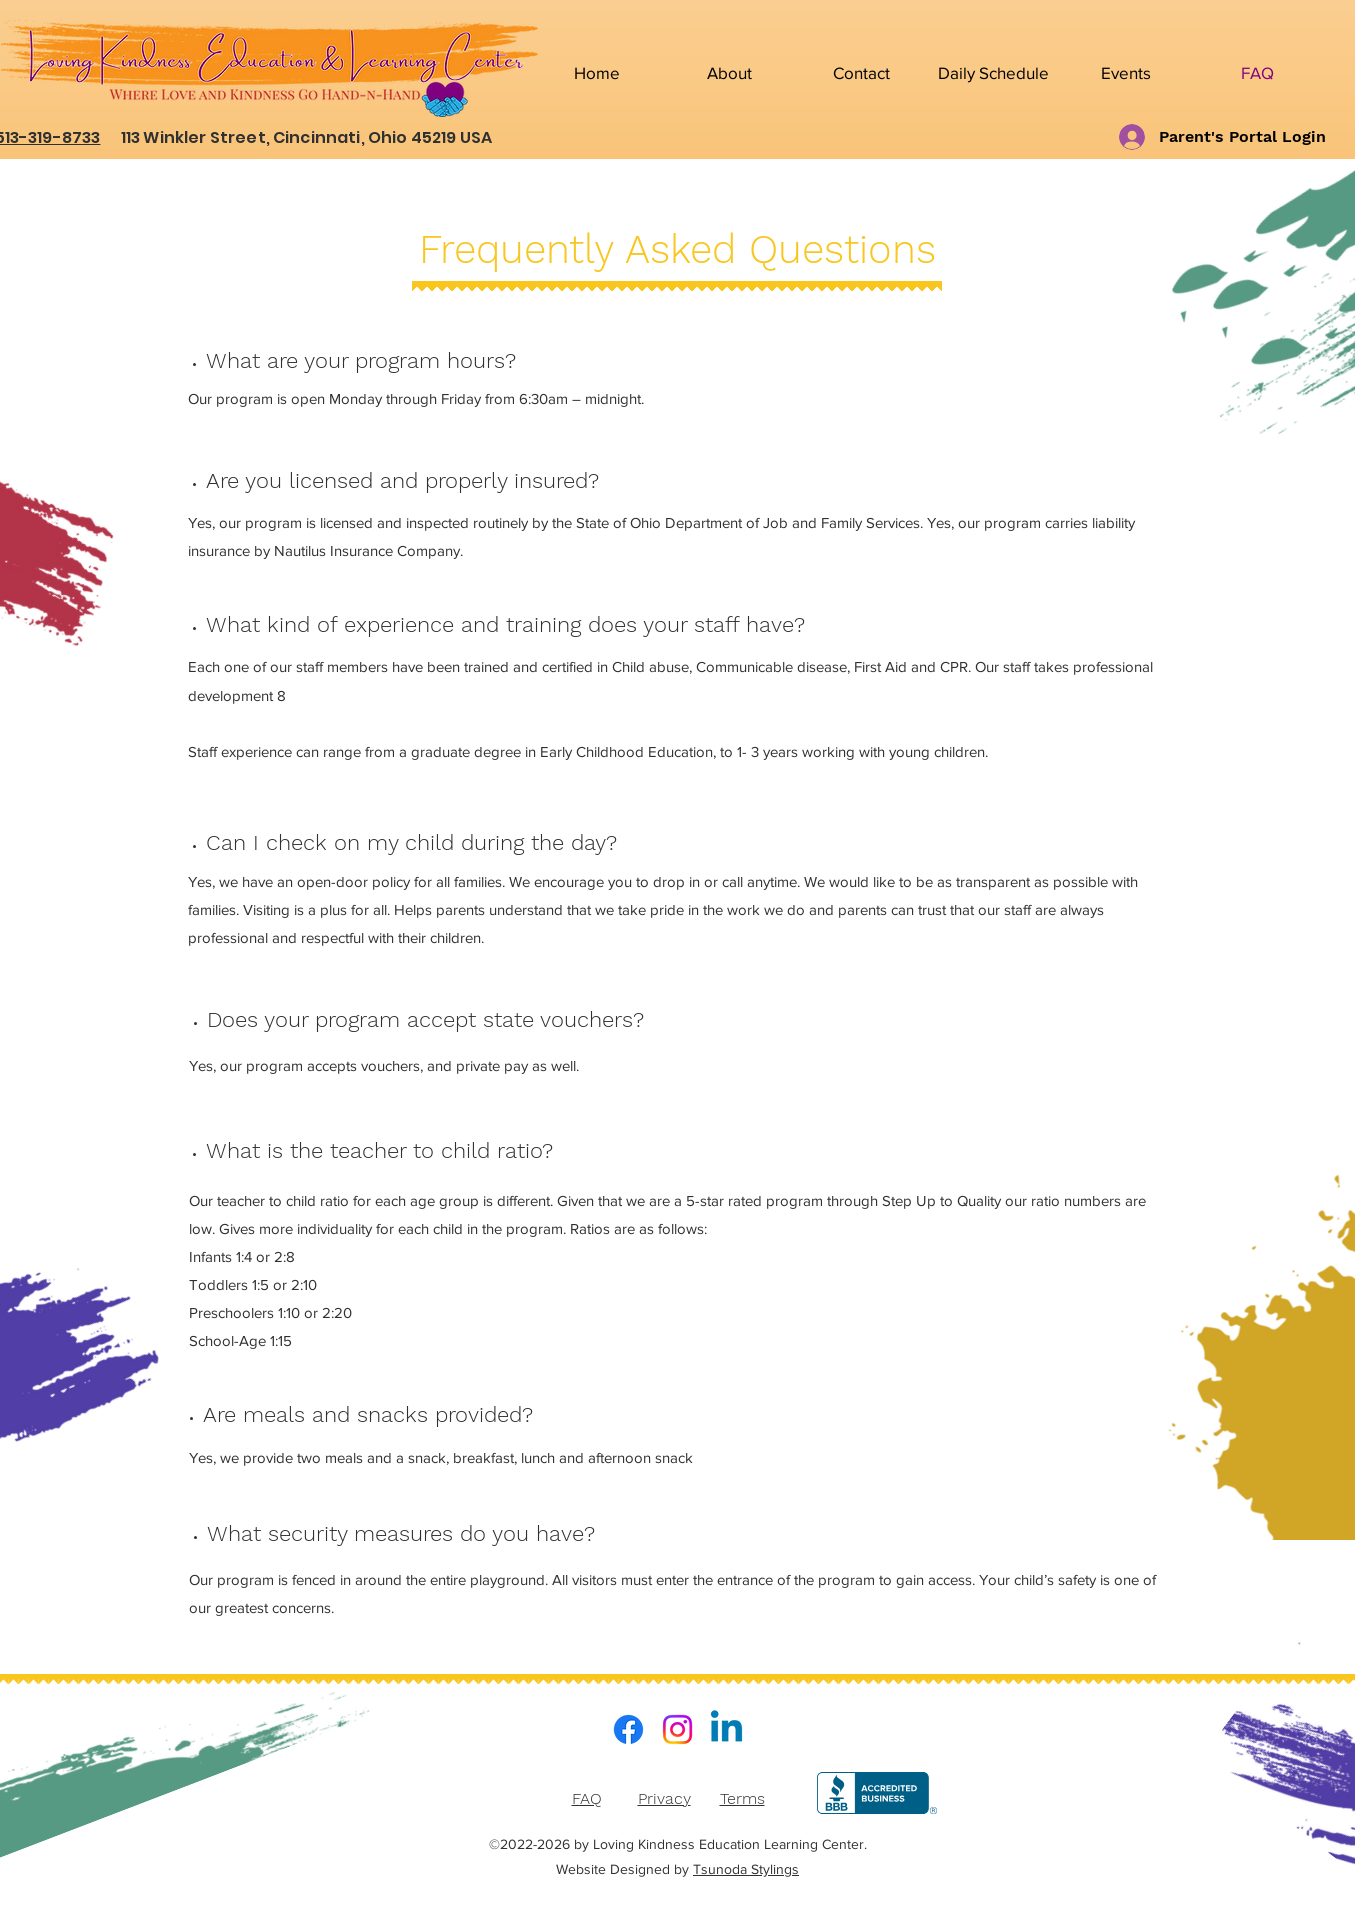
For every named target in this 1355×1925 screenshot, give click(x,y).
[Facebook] (628, 1729)
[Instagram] (677, 1729)
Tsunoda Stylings (746, 1869)
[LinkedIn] (726, 1729)
